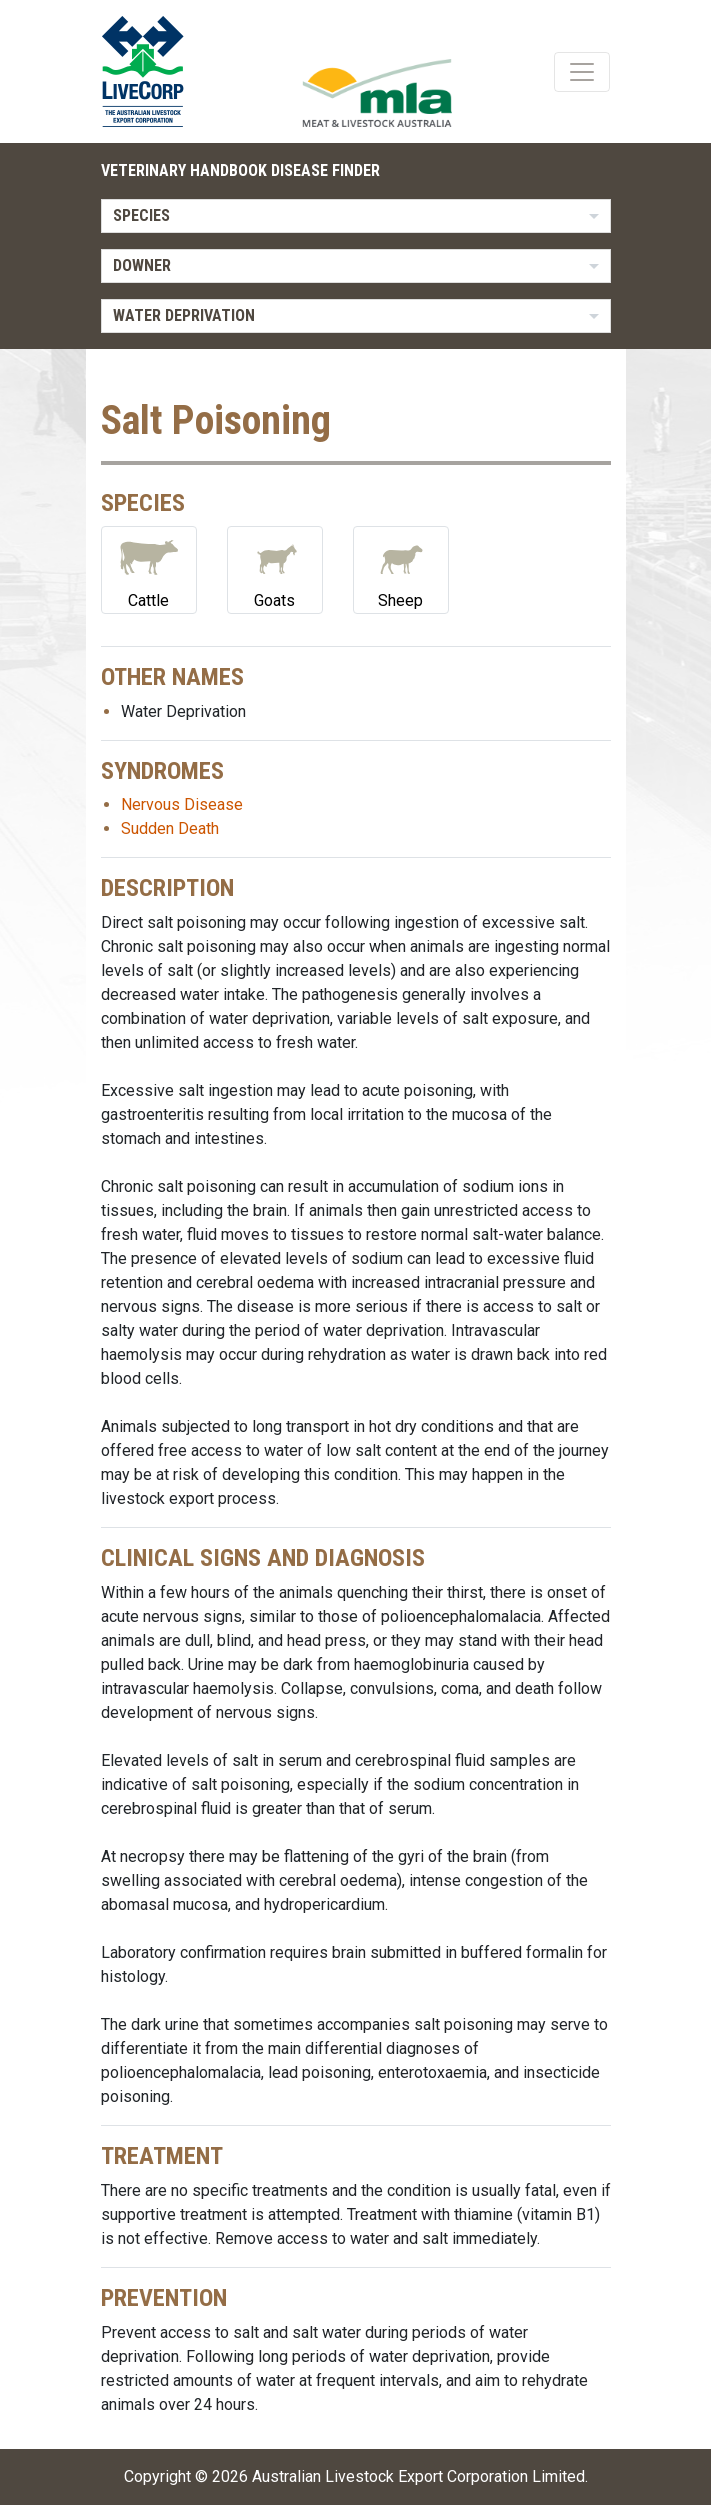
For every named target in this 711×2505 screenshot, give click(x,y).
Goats (275, 568)
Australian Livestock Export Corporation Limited (418, 2476)
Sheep (401, 568)
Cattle (149, 568)
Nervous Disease (182, 804)
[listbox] (356, 216)
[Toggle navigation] (582, 72)
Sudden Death (170, 828)
